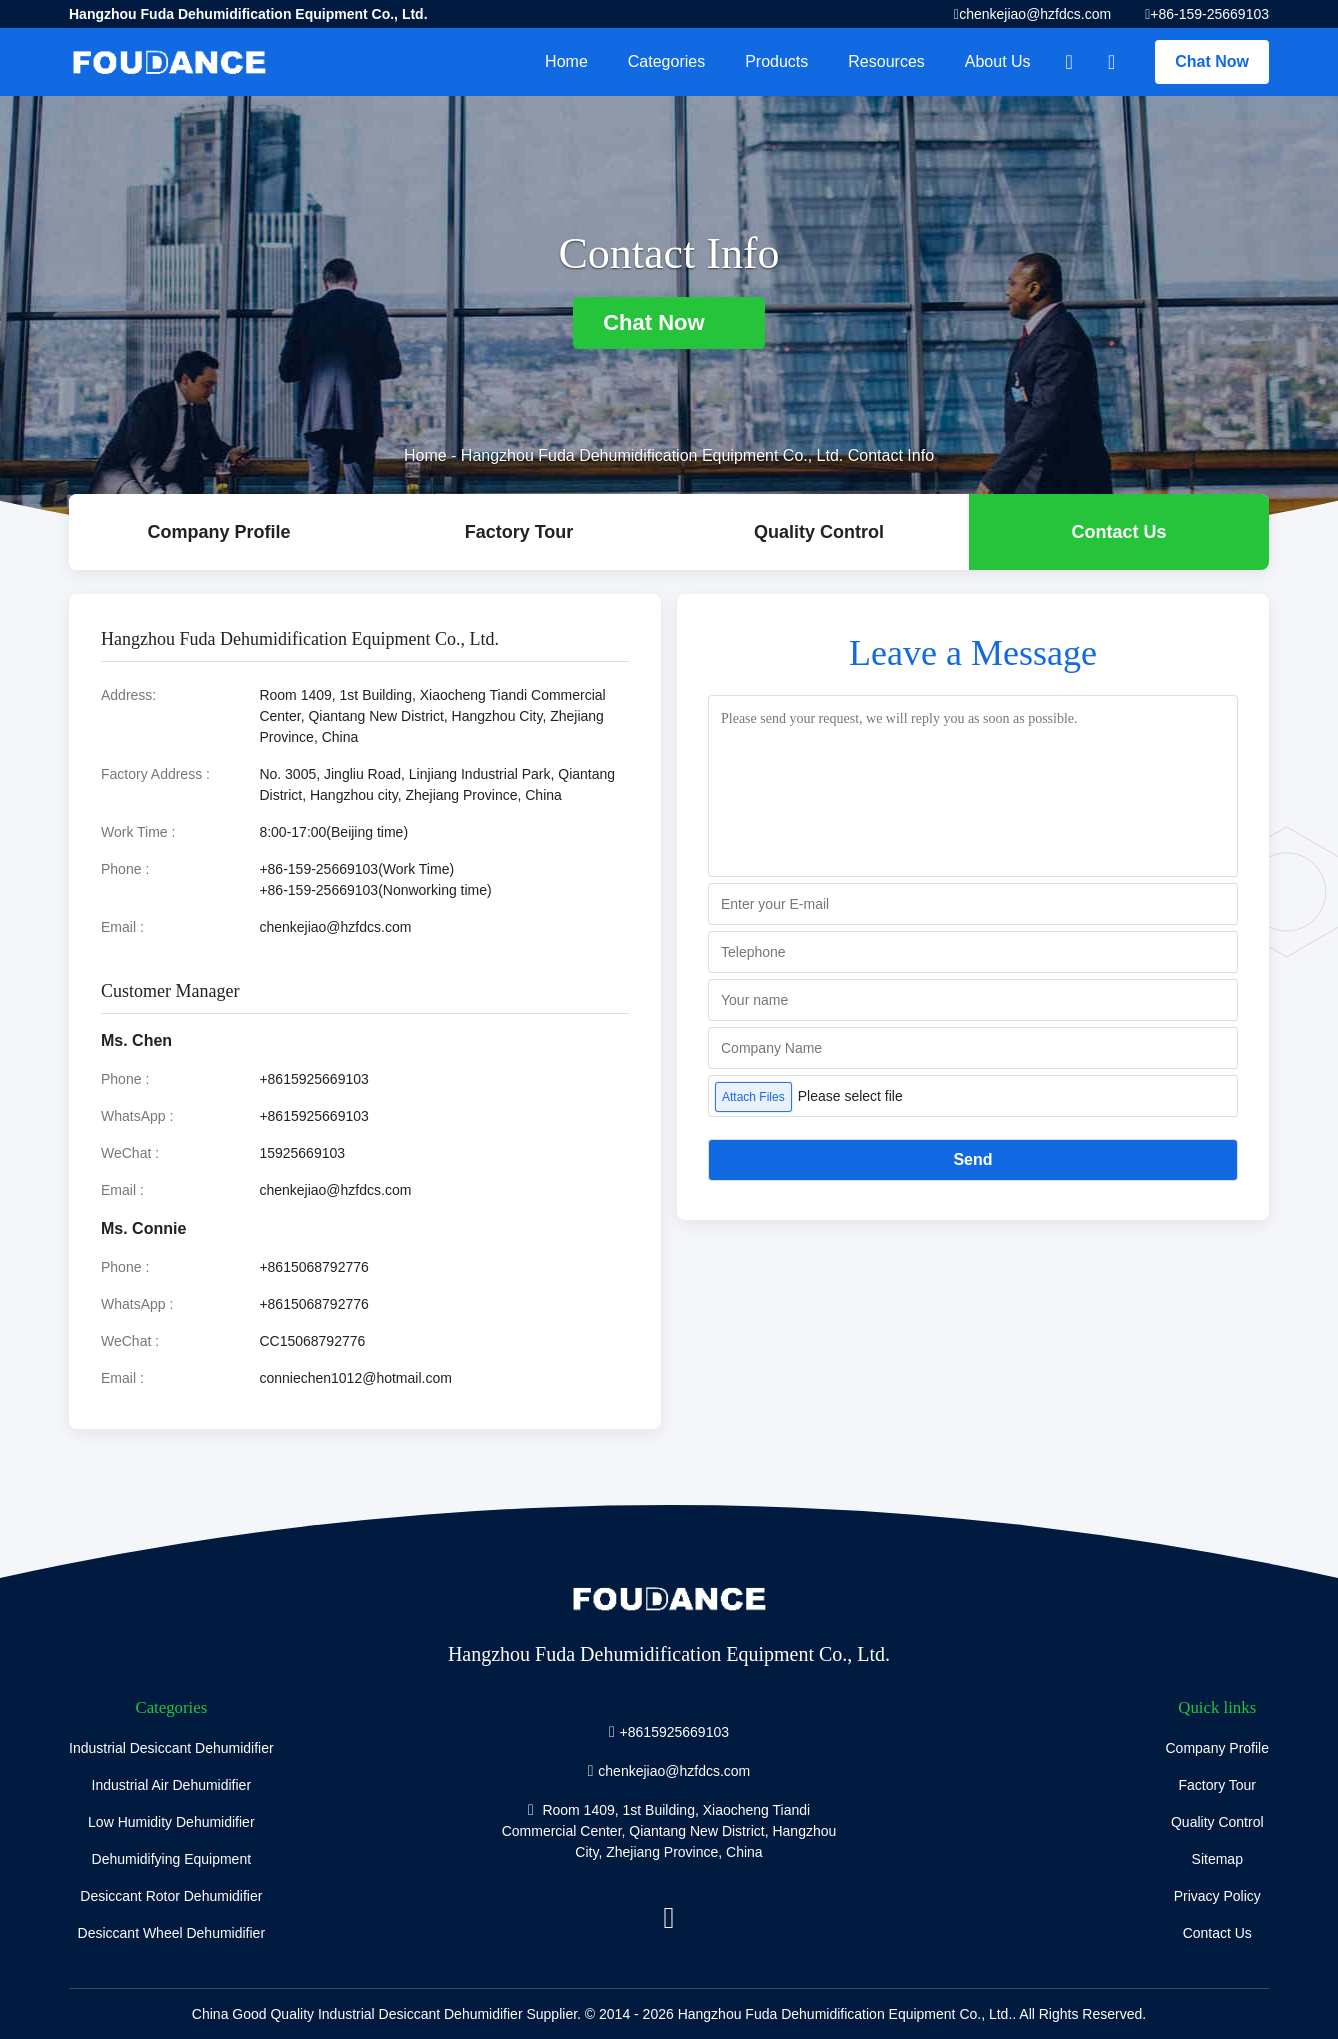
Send (972, 1159)
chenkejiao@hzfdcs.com (1035, 14)
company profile (218, 532)
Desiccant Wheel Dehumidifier (172, 1933)
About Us (998, 61)
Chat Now (1212, 61)
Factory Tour (519, 532)
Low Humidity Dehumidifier (171, 1822)
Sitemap (1217, 1859)
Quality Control (819, 532)
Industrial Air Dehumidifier (172, 1785)
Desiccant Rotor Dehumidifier (171, 1896)
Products (776, 61)
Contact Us (1118, 532)
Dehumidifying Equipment (172, 1859)
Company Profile (1218, 1748)
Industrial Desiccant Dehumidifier (171, 1748)
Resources (886, 61)
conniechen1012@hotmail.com (355, 1378)
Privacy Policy (1217, 1896)
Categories (666, 61)
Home (566, 61)
